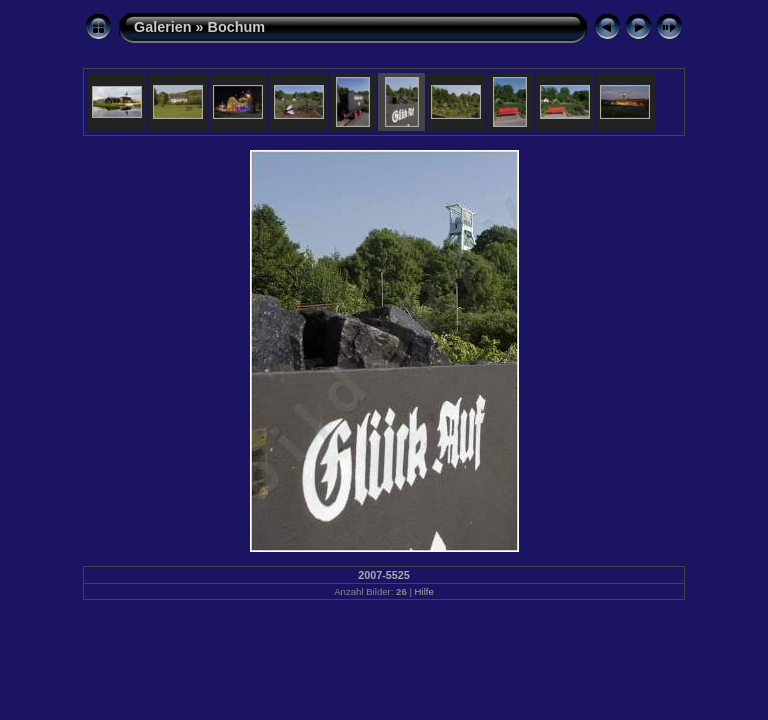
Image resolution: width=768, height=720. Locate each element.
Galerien (163, 27)
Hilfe (424, 591)
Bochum (237, 27)
